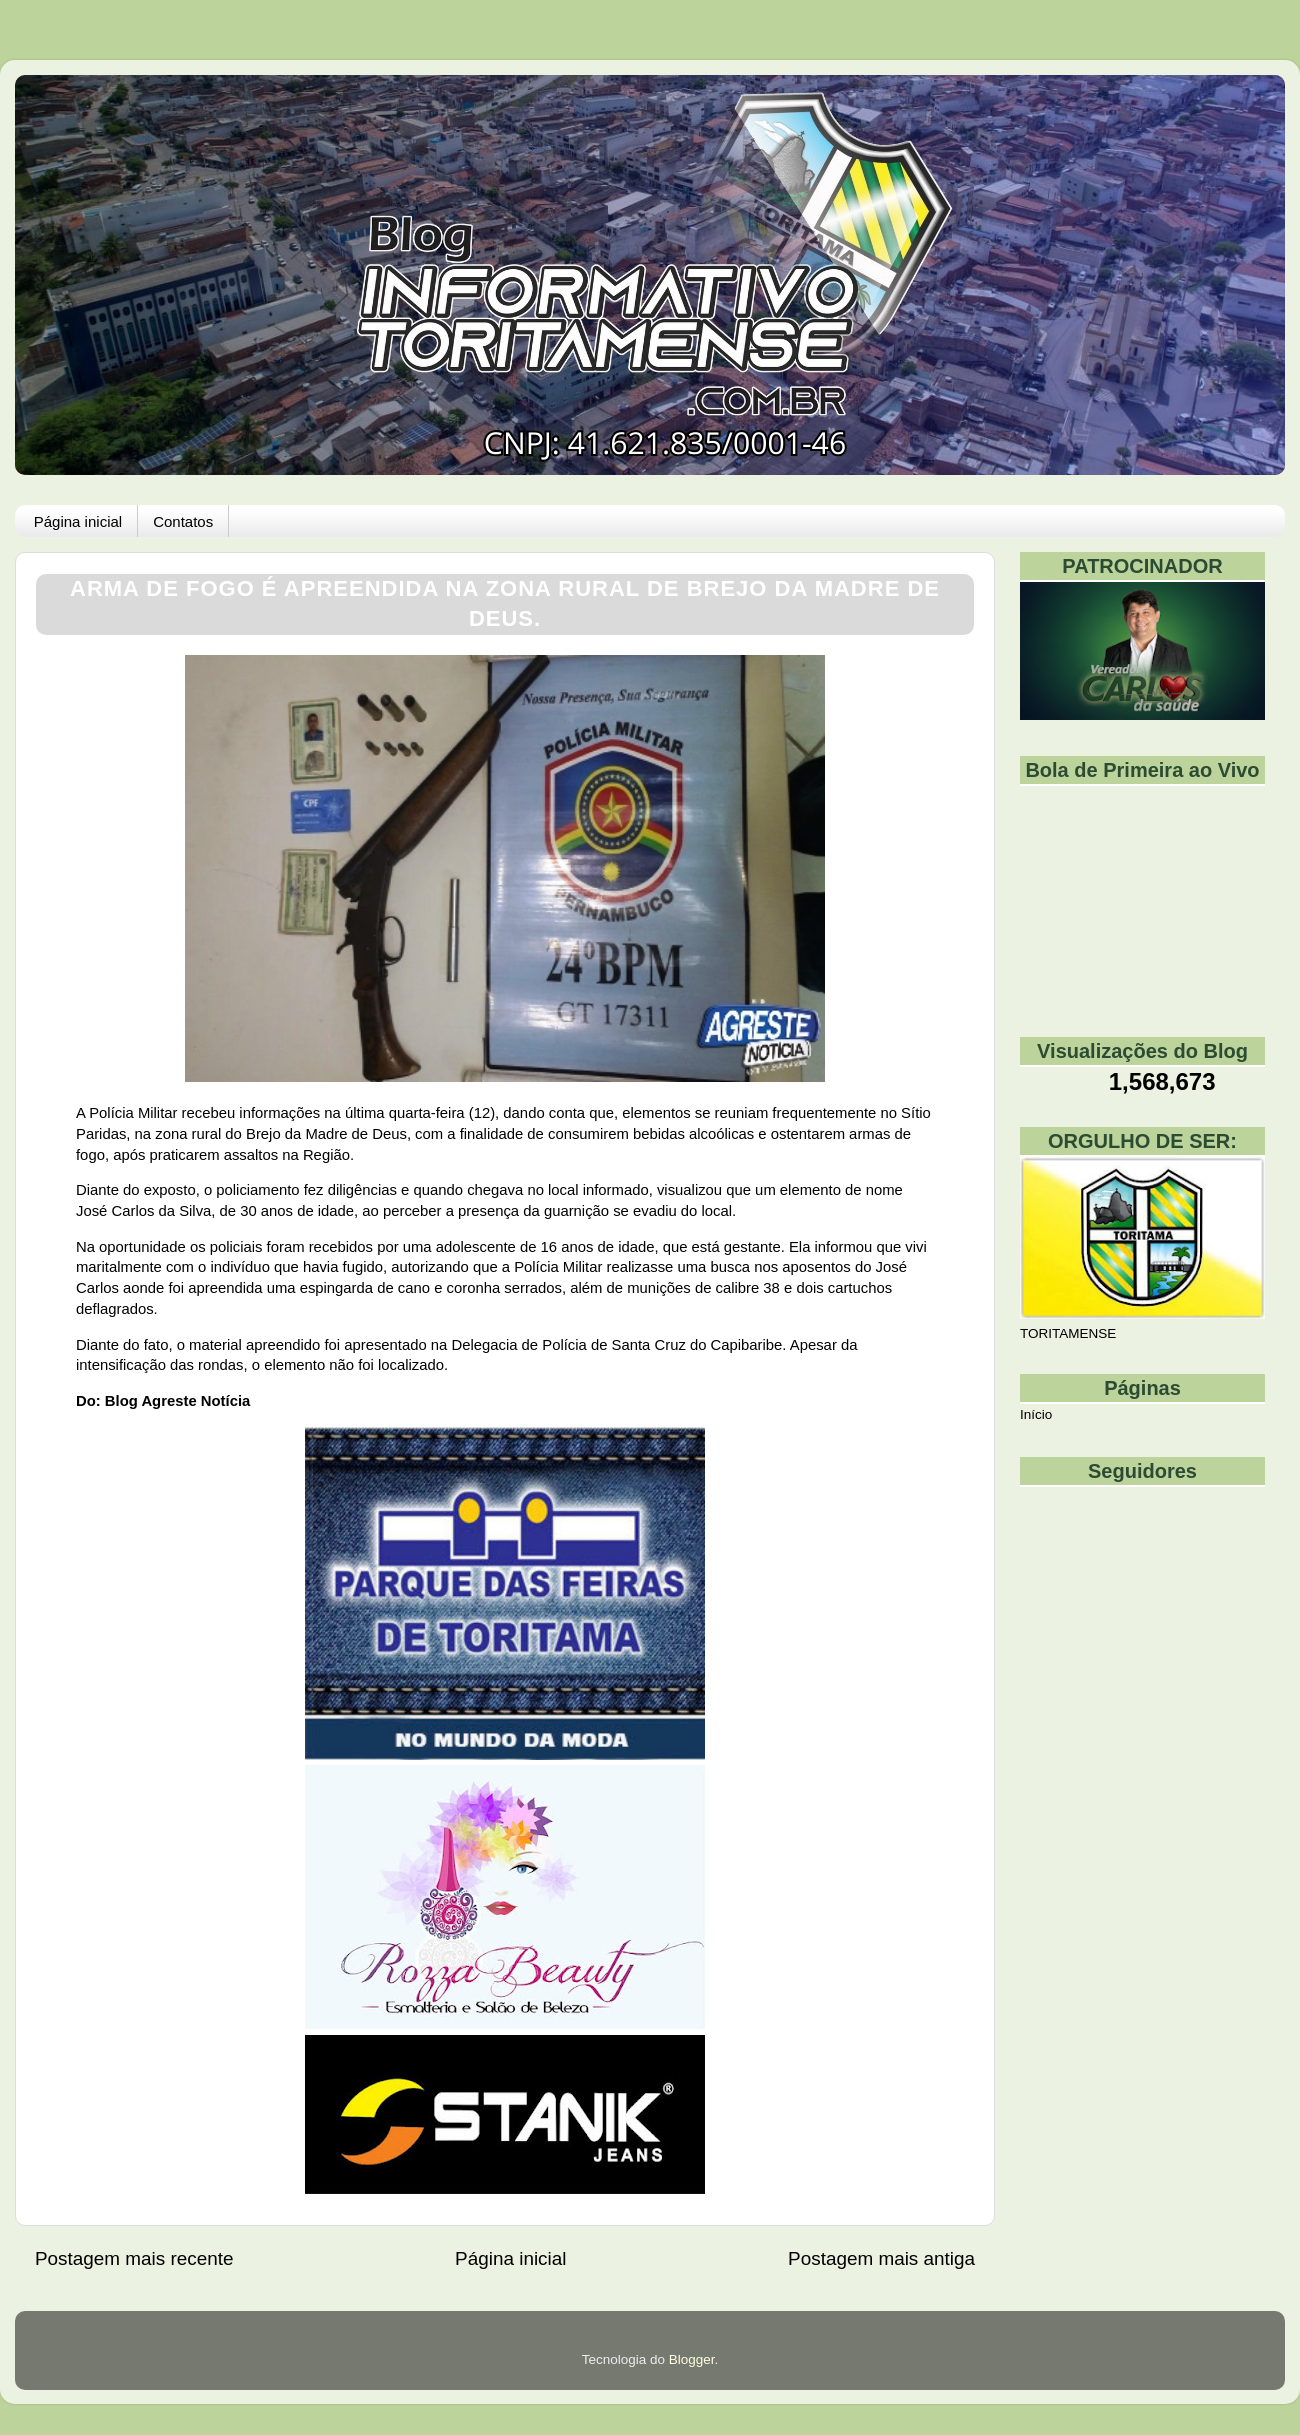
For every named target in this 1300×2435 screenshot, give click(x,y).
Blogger (692, 2359)
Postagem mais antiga (881, 2258)
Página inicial (78, 521)
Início (1036, 1414)
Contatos (183, 521)
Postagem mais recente (134, 2258)
